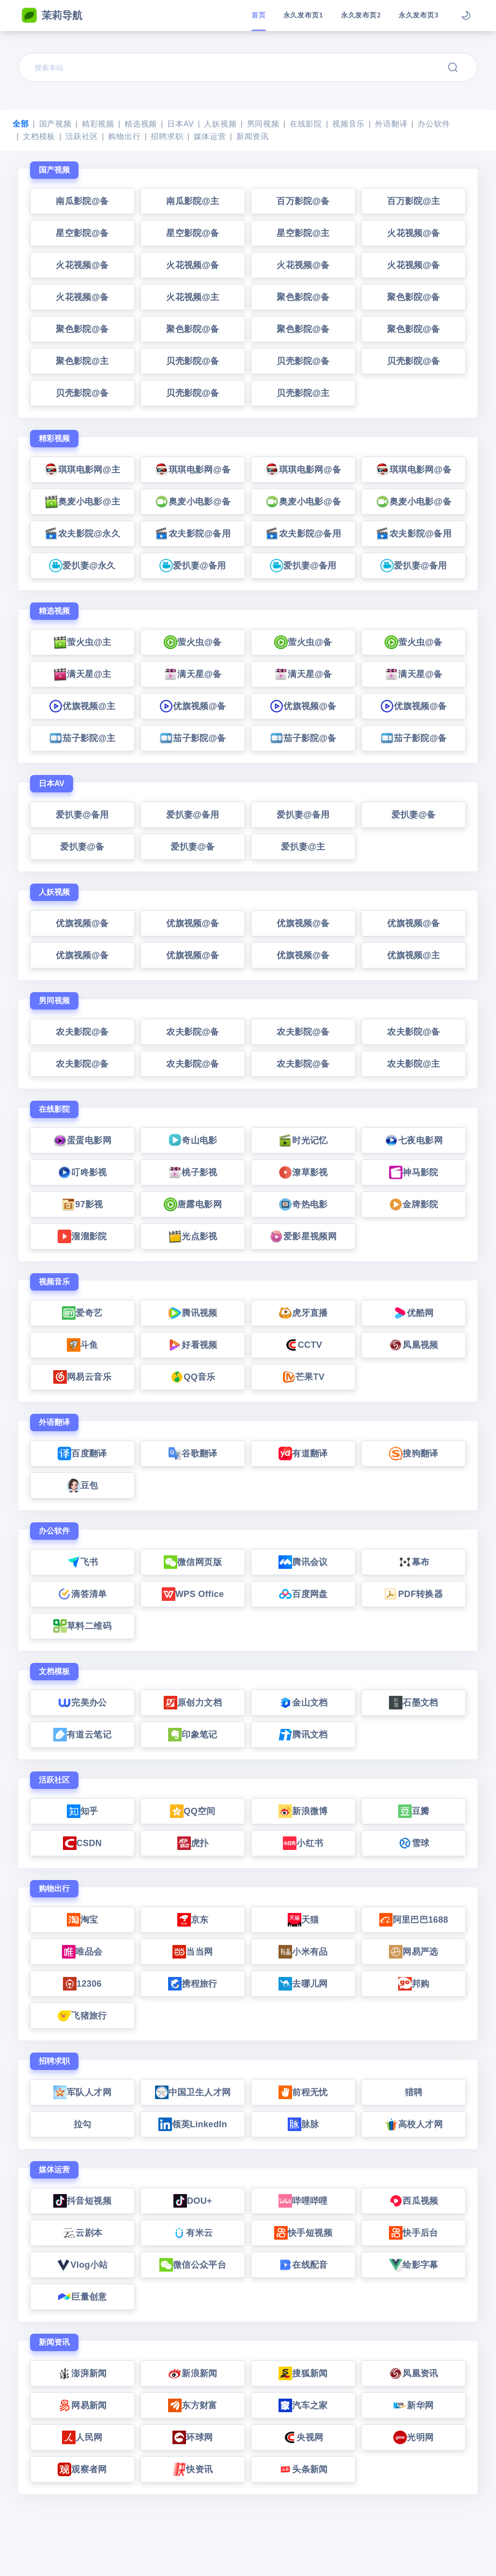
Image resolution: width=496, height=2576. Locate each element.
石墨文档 (413, 1702)
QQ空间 (192, 1811)
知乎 (82, 1811)
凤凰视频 (413, 1345)
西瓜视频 (413, 2201)
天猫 (303, 1920)
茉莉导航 (51, 15)
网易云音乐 (82, 1377)
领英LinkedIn (192, 2124)
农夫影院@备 (82, 1032)
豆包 (82, 1485)
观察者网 (82, 2469)
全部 (21, 124)
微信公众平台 (192, 2265)
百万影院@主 (413, 201)
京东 (193, 1920)
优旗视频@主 (82, 706)
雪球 (414, 1843)
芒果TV (303, 1377)
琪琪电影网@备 (193, 469)
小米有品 (303, 1952)
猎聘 (414, 2092)
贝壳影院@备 (192, 361)
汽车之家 (303, 2405)
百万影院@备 (303, 201)
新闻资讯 (252, 136)
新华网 (413, 2405)
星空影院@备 (82, 233)
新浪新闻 (192, 2373)
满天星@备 (192, 674)
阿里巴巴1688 (414, 1920)
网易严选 (413, 1952)
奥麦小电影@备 (193, 501)
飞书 (82, 1562)
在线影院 (306, 124)
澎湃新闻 (82, 2373)
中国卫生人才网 (193, 2092)
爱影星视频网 (303, 1236)
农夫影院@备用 (193, 533)
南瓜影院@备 (82, 201)
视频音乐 (348, 124)
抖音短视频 (82, 2201)
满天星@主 (82, 674)
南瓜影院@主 (192, 201)
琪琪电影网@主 (82, 469)
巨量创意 (82, 2297)
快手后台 (413, 2233)
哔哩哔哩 (303, 2201)
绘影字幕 (413, 2265)
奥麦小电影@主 (82, 501)
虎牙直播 (303, 1313)
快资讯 (192, 2469)
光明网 (413, 2437)
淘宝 (82, 1920)
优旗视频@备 (192, 706)
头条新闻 (303, 2469)
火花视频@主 (192, 297)
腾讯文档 (303, 1734)
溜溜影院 (82, 1236)
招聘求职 (167, 136)
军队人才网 (82, 2092)
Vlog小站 (82, 2265)
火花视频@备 (413, 233)
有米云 (192, 2233)
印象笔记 (192, 1734)
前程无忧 (303, 2092)
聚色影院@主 (82, 361)
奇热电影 (303, 1204)
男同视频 (263, 124)
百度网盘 (303, 1594)
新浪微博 (303, 1811)
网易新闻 (82, 2405)
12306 (82, 1984)
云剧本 (82, 2233)
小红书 (303, 1843)
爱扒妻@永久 (82, 565)
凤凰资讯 (413, 2373)
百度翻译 (82, 1453)
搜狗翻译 (413, 1453)
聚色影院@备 (303, 297)
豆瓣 (414, 1811)
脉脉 (303, 2124)
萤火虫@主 (82, 642)
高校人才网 (414, 2124)
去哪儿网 (303, 1984)
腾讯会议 (303, 1562)
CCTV (303, 1345)
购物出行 (124, 136)
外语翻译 (391, 124)
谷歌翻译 (192, 1453)
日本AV (180, 124)
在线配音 (303, 2265)
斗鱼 (82, 1345)
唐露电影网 (193, 1204)
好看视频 (192, 1345)
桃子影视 (192, 1172)
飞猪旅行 (82, 2016)
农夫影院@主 (413, 1064)
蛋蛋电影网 (82, 1140)
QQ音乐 (192, 1377)
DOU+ (192, 2201)
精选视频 (140, 124)
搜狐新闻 (303, 2373)
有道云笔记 (82, 1734)
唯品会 (82, 1952)
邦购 (414, 1984)
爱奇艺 (82, 1313)
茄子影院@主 (82, 738)
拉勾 (83, 2124)
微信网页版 (193, 1562)
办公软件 (434, 124)
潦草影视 (303, 1172)
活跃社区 (81, 136)
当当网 (192, 1952)
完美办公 (82, 1702)
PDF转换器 (414, 1594)
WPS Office (193, 1594)
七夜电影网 (414, 1140)
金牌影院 (413, 1204)
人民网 (82, 2437)
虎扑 (193, 1843)
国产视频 (55, 124)
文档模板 (39, 136)
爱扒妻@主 (303, 847)
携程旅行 (192, 1984)
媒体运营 (210, 136)
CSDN (82, 1843)
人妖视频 (220, 124)
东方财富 (192, 2405)
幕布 (414, 1562)
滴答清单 (82, 1594)
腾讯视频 (192, 1313)
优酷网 (413, 1313)
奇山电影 (192, 1140)
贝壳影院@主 (303, 393)
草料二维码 (82, 1626)
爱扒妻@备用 (192, 565)
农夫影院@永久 (82, 533)
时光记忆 (303, 1140)
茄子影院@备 (192, 738)
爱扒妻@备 (413, 815)
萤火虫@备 (192, 642)
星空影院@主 (303, 233)
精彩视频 (98, 124)
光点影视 (192, 1236)
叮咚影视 (82, 1172)
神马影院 (413, 1172)
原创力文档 (193, 1702)
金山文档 (303, 1702)
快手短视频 (303, 2233)
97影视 (82, 1204)
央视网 (303, 2437)
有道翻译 (303, 1453)
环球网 (192, 2437)
